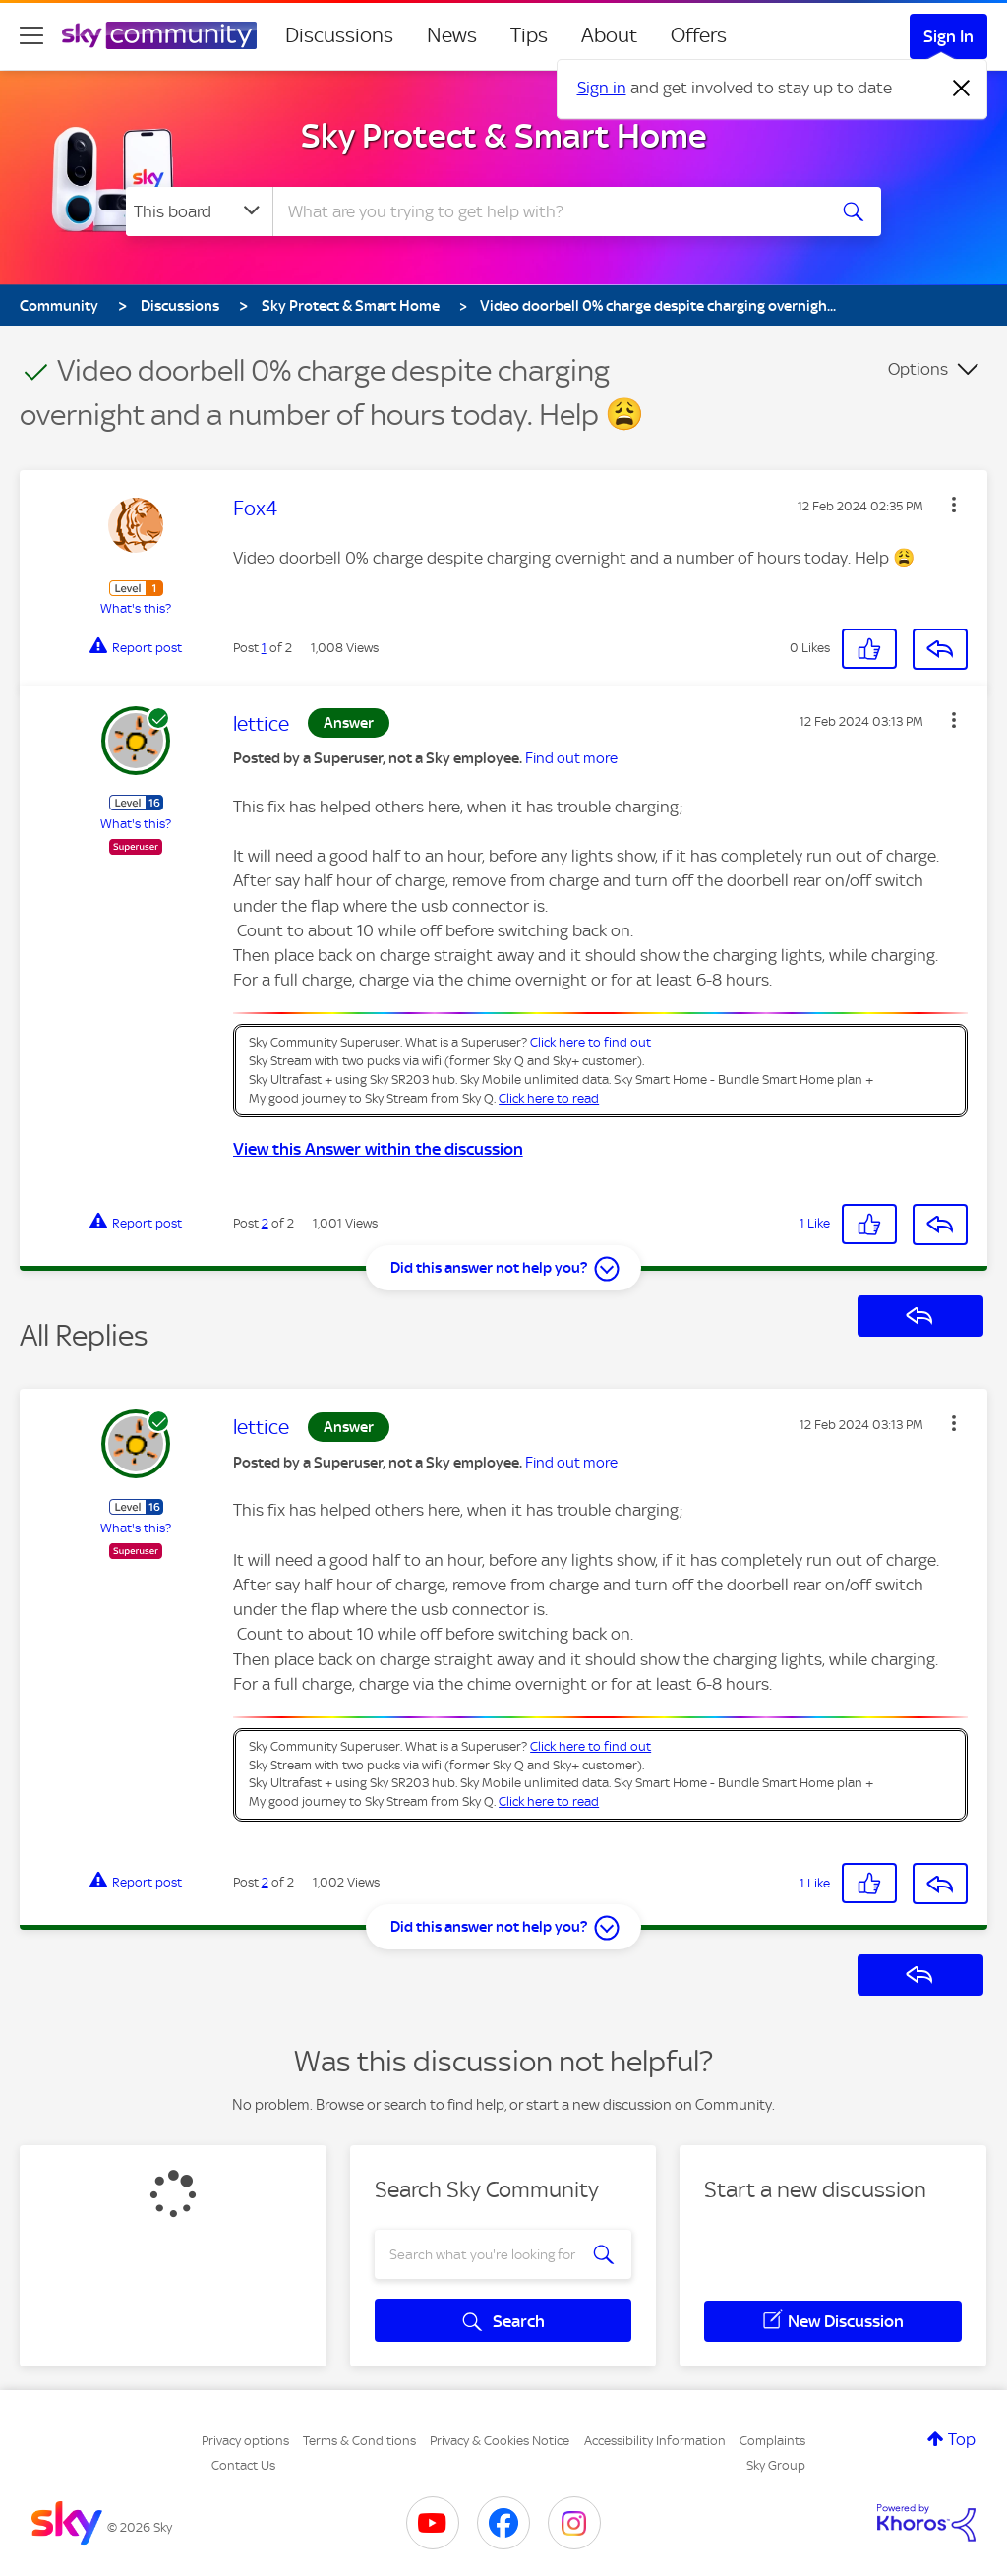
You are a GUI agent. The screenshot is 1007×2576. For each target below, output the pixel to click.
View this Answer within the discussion (378, 1149)
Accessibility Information (655, 2440)
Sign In (948, 36)
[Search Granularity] (199, 211)
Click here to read (549, 1098)
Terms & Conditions (359, 2440)
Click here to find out (590, 1042)
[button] (954, 504)
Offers (699, 35)
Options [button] (918, 369)
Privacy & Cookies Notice (499, 2440)
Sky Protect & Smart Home (504, 135)
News (452, 35)
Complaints (772, 2440)
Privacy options (245, 2440)
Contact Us (243, 2465)
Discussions (339, 35)
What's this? (135, 608)
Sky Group (775, 2465)
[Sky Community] (159, 35)
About (609, 35)
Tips (529, 35)
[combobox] (546, 211)
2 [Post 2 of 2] (265, 1223)
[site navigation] (31, 35)
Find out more (571, 758)
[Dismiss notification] (961, 88)
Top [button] (962, 2439)
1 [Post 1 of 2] (264, 647)
